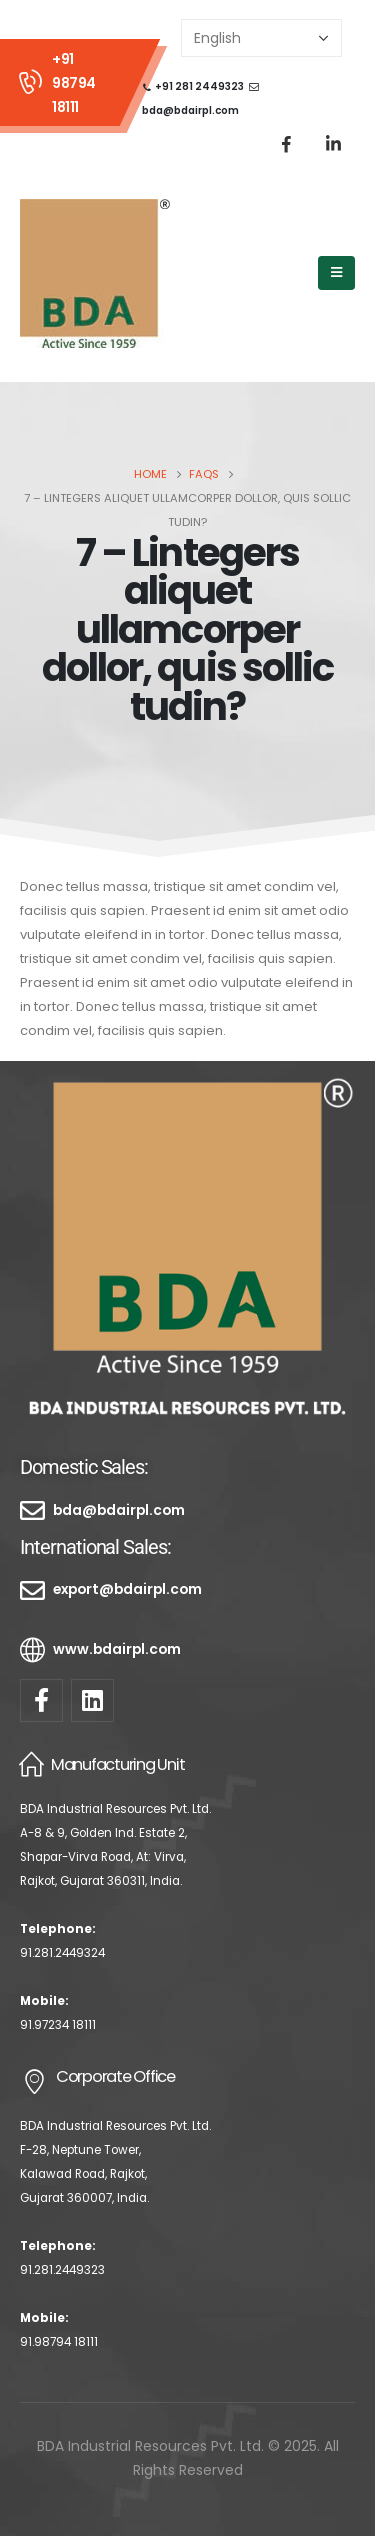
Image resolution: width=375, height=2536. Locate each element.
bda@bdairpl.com (190, 110)
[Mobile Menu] (336, 273)
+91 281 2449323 (199, 86)
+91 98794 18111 (74, 83)
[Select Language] (261, 38)
